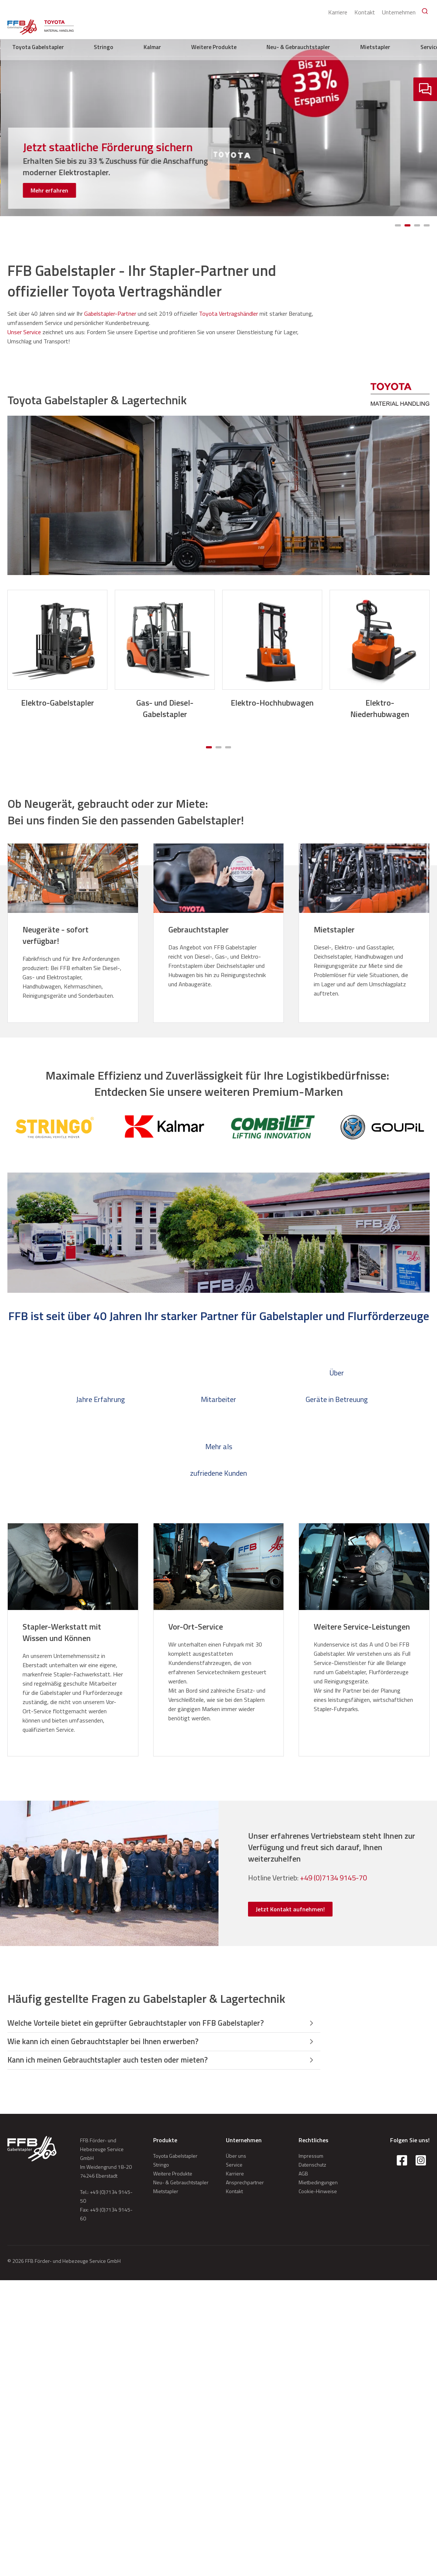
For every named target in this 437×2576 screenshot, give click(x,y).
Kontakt (360, 10)
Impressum (311, 2158)
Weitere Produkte (284, 26)
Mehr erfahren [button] (49, 190)
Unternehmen (394, 10)
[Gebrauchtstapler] (218, 929)
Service (418, 26)
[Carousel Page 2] (407, 225)
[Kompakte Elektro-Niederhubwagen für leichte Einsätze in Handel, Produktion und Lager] (118, 164)
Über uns (236, 2158)
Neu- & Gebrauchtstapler (341, 26)
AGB (303, 2175)
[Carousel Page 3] (417, 225)
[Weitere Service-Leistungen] (364, 1626)
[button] (163, 2023)
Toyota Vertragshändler (228, 313)
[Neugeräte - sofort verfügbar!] (73, 935)
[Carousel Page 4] (427, 225)
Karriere (333, 10)
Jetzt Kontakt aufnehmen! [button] (290, 1909)
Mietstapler (390, 26)
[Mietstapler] (364, 929)
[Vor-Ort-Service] (218, 1626)
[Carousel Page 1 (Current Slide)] (398, 225)
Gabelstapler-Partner (110, 313)
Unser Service (24, 332)
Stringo (226, 26)
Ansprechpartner (245, 2184)
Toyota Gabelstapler (188, 26)
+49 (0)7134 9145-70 (333, 1877)
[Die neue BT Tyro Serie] (118, 144)
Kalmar (249, 26)
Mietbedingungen (318, 2184)
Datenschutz (312, 2167)
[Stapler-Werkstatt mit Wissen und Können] (73, 1632)
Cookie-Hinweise (318, 2193)
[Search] (422, 11)
